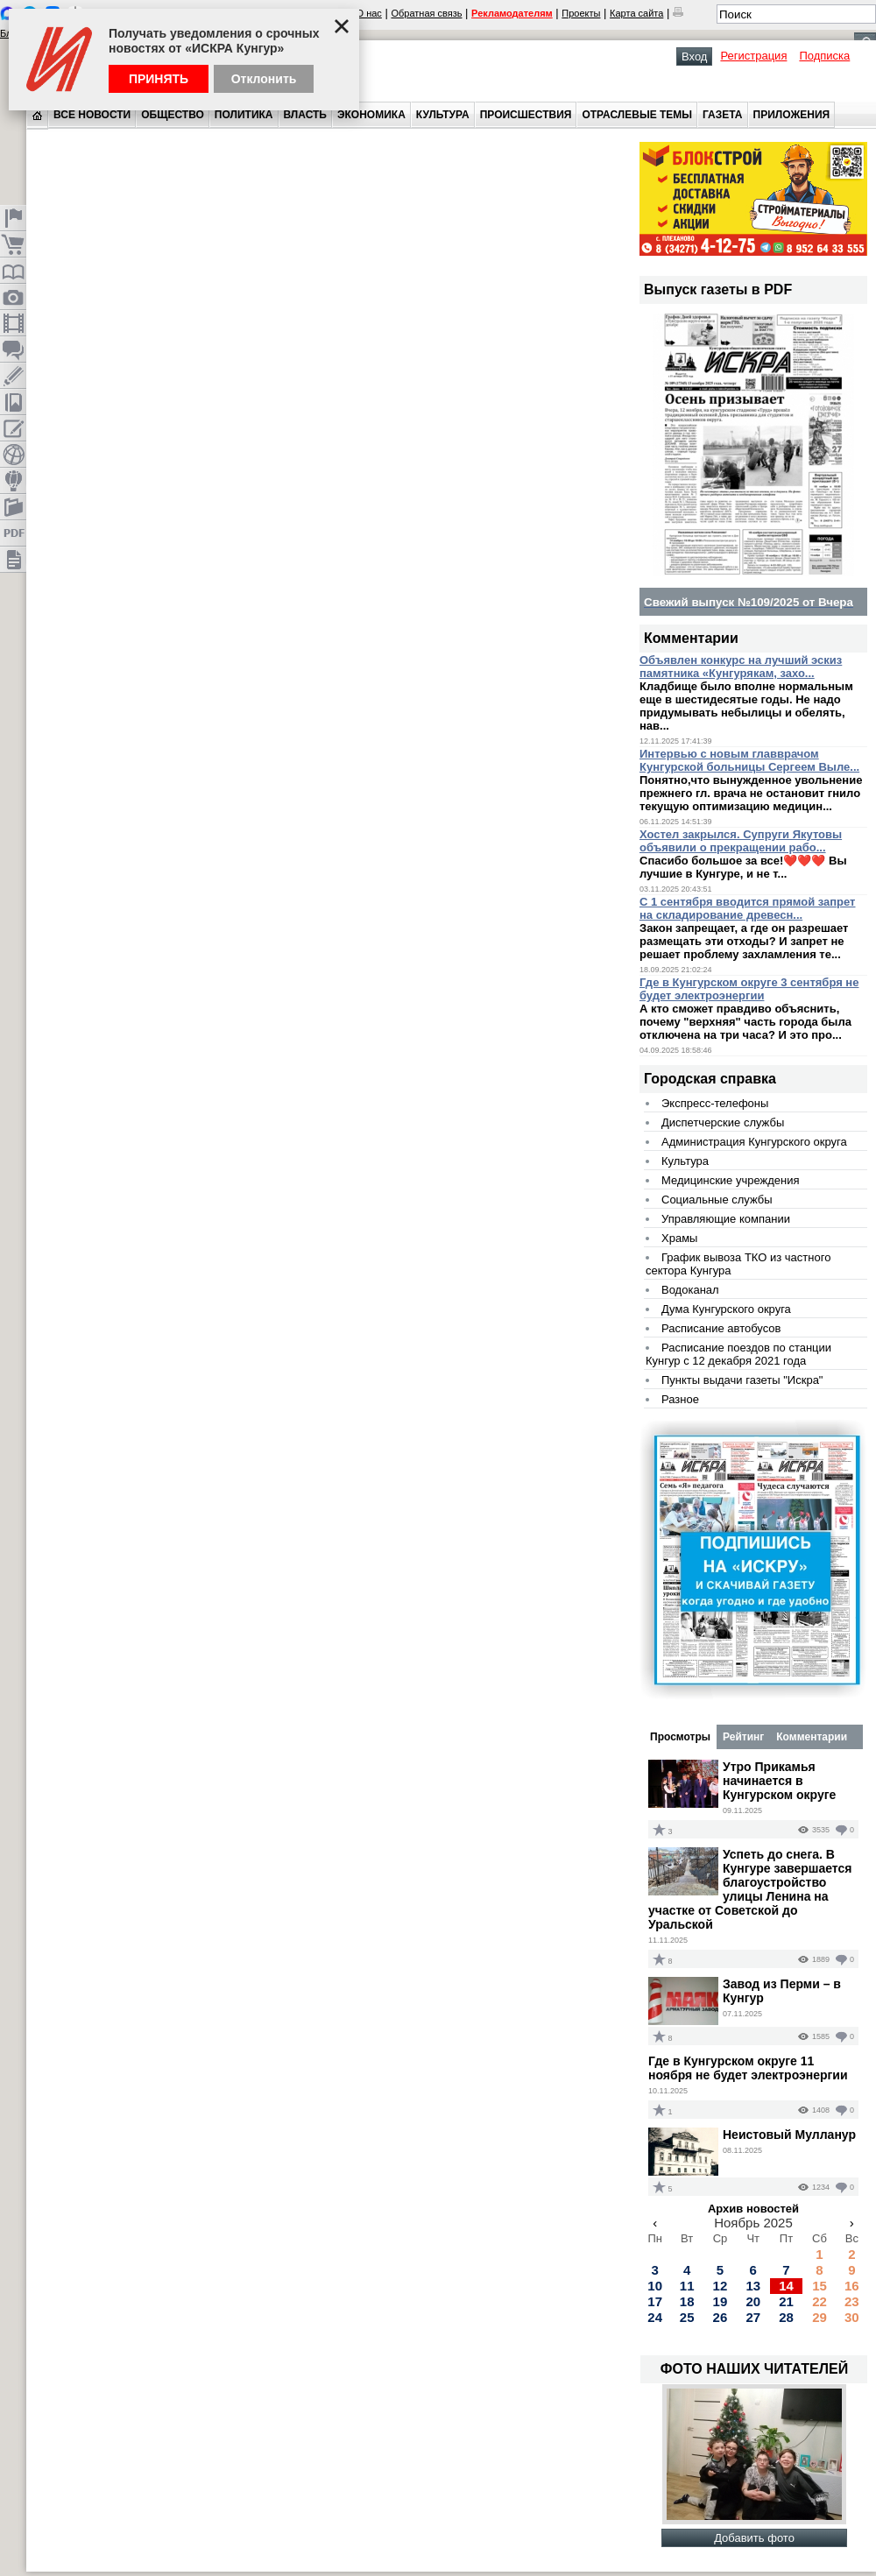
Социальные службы (717, 1199)
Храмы (679, 1238)
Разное (680, 1399)
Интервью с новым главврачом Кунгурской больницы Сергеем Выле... (749, 760)
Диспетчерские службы (722, 1122)
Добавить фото (754, 2537)
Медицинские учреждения (730, 1180)
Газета (722, 115)
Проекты (581, 13)
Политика (244, 115)
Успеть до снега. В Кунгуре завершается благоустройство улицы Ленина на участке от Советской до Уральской (749, 1889)
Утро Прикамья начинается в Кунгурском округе (779, 1781)
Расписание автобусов (721, 1328)
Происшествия (526, 115)
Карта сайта (636, 13)
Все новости (92, 115)
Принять (158, 79)
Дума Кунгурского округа (726, 1309)
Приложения (791, 115)
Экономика (371, 115)
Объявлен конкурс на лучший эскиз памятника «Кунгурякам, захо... (740, 666)
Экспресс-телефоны (714, 1103)
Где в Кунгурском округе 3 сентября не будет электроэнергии (748, 989)
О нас (369, 13)
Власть (305, 115)
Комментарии (811, 1737)
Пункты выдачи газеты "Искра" (742, 1380)
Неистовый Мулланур (789, 2135)
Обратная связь (426, 13)
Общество (172, 115)
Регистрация (753, 55)
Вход (694, 56)
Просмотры (680, 1737)
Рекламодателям (512, 13)
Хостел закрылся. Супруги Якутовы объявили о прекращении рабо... (740, 841)
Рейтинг (743, 1737)
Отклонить (264, 79)
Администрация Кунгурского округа (754, 1141)
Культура (443, 115)
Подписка (824, 55)
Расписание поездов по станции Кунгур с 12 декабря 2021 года (738, 1354)
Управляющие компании (725, 1218)
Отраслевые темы (637, 115)
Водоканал (690, 1289)
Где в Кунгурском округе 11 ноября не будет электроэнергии (748, 2068)
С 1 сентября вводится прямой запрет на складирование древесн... (747, 908)
